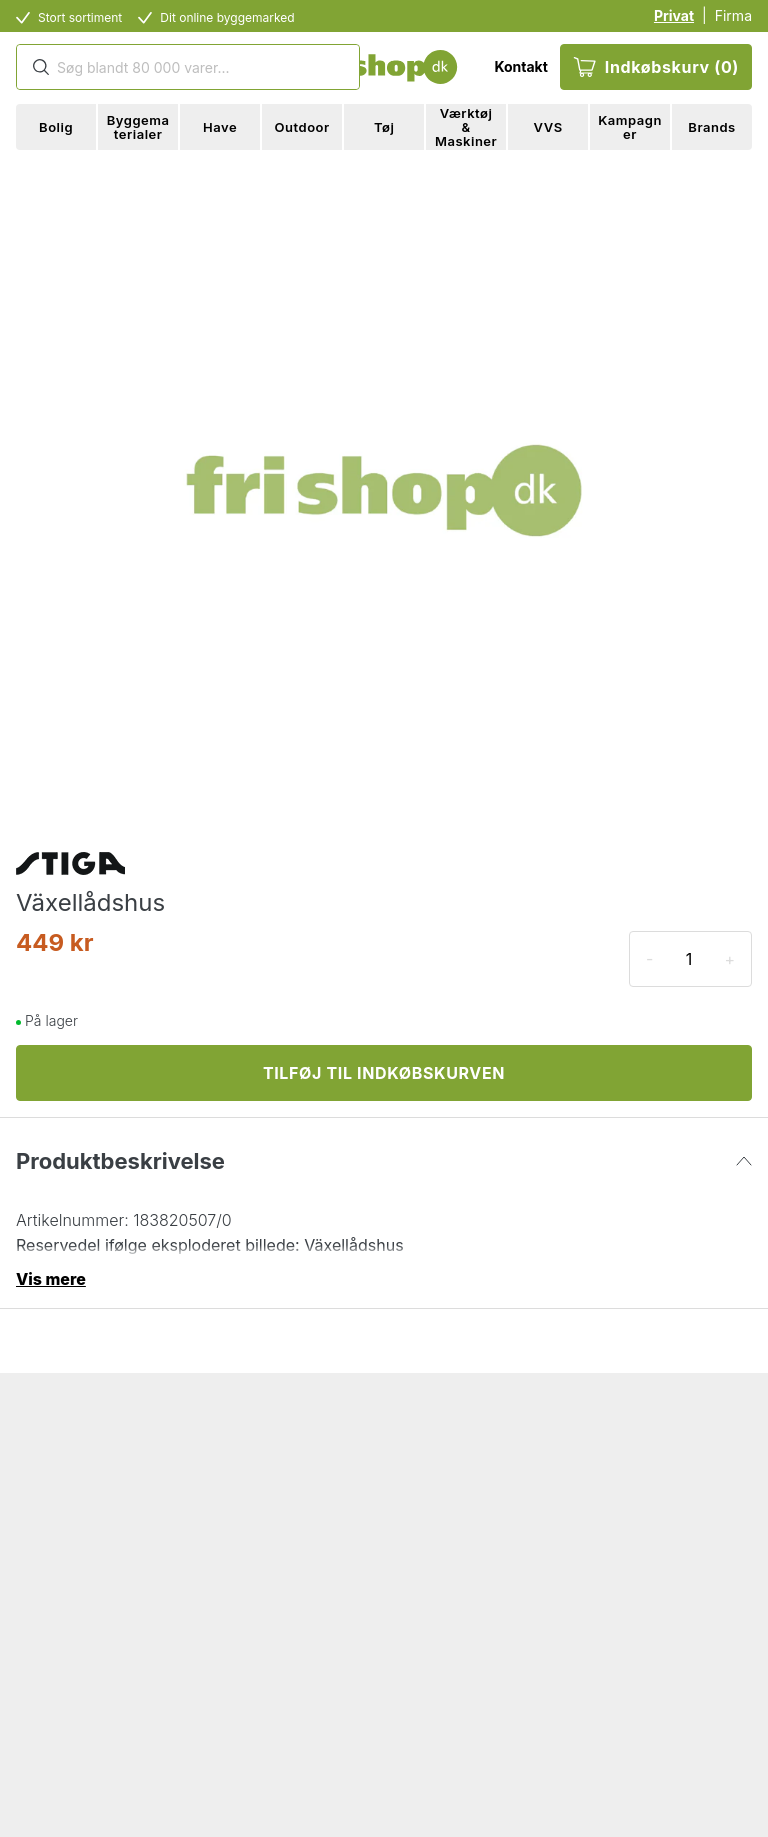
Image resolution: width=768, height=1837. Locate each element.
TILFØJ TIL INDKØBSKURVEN (384, 1073)
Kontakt (520, 66)
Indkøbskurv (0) (656, 67)
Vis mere (51, 1279)
